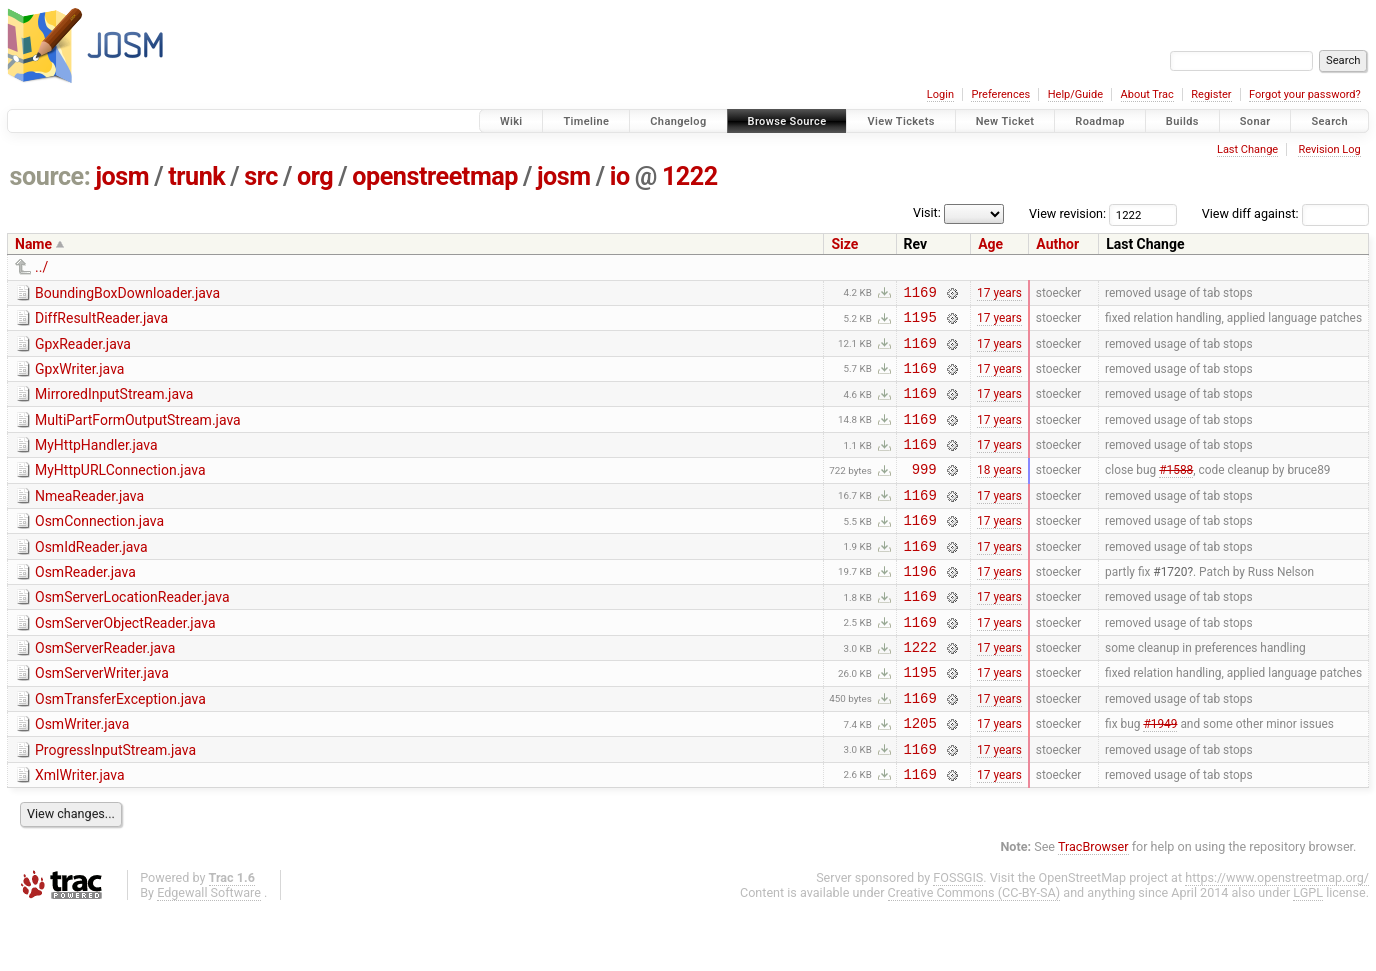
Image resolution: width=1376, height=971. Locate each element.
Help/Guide (1075, 94)
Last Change (1247, 149)
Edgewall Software (209, 952)
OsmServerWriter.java (102, 718)
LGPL (1308, 952)
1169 (920, 294)
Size (844, 244)
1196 (920, 606)
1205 (920, 776)
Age (990, 244)
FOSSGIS (958, 937)
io (620, 176)
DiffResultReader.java (101, 321)
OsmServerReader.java (105, 690)
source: (50, 176)
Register (1211, 94)
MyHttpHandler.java (96, 463)
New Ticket (1005, 121)
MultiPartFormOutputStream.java (138, 435)
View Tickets (900, 121)
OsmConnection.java (99, 548)
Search (1329, 121)
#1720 (1170, 606)
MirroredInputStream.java (114, 406)
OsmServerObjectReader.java (125, 662)
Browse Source (787, 121)
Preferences (1000, 94)
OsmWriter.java (82, 775)
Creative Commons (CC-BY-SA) (974, 952)
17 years (999, 294)
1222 (690, 176)
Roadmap (1100, 121)
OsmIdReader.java (91, 577)
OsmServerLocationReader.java (132, 633)
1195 (920, 322)
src (261, 176)
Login (940, 94)
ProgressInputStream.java (115, 804)
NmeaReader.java (89, 520)
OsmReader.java (85, 605)
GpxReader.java (83, 350)
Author (1057, 244)
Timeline (586, 121)
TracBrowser (1093, 906)
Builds (1182, 121)
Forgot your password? (1305, 94)
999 (924, 492)
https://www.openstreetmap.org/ (1277, 937)
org (315, 176)
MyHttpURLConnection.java (120, 491)
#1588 (1176, 493)
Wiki (511, 121)
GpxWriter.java (79, 378)
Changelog (678, 121)
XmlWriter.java (80, 832)
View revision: (1067, 213)
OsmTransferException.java (120, 747)
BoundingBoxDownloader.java (127, 293)
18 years (999, 493)
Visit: (927, 212)
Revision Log (1329, 149)
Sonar (1255, 121)
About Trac (1147, 94)
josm (122, 176)
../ (41, 267)
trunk (196, 176)
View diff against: (1285, 213)
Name (33, 244)
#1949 (1160, 777)
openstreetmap (435, 176)
